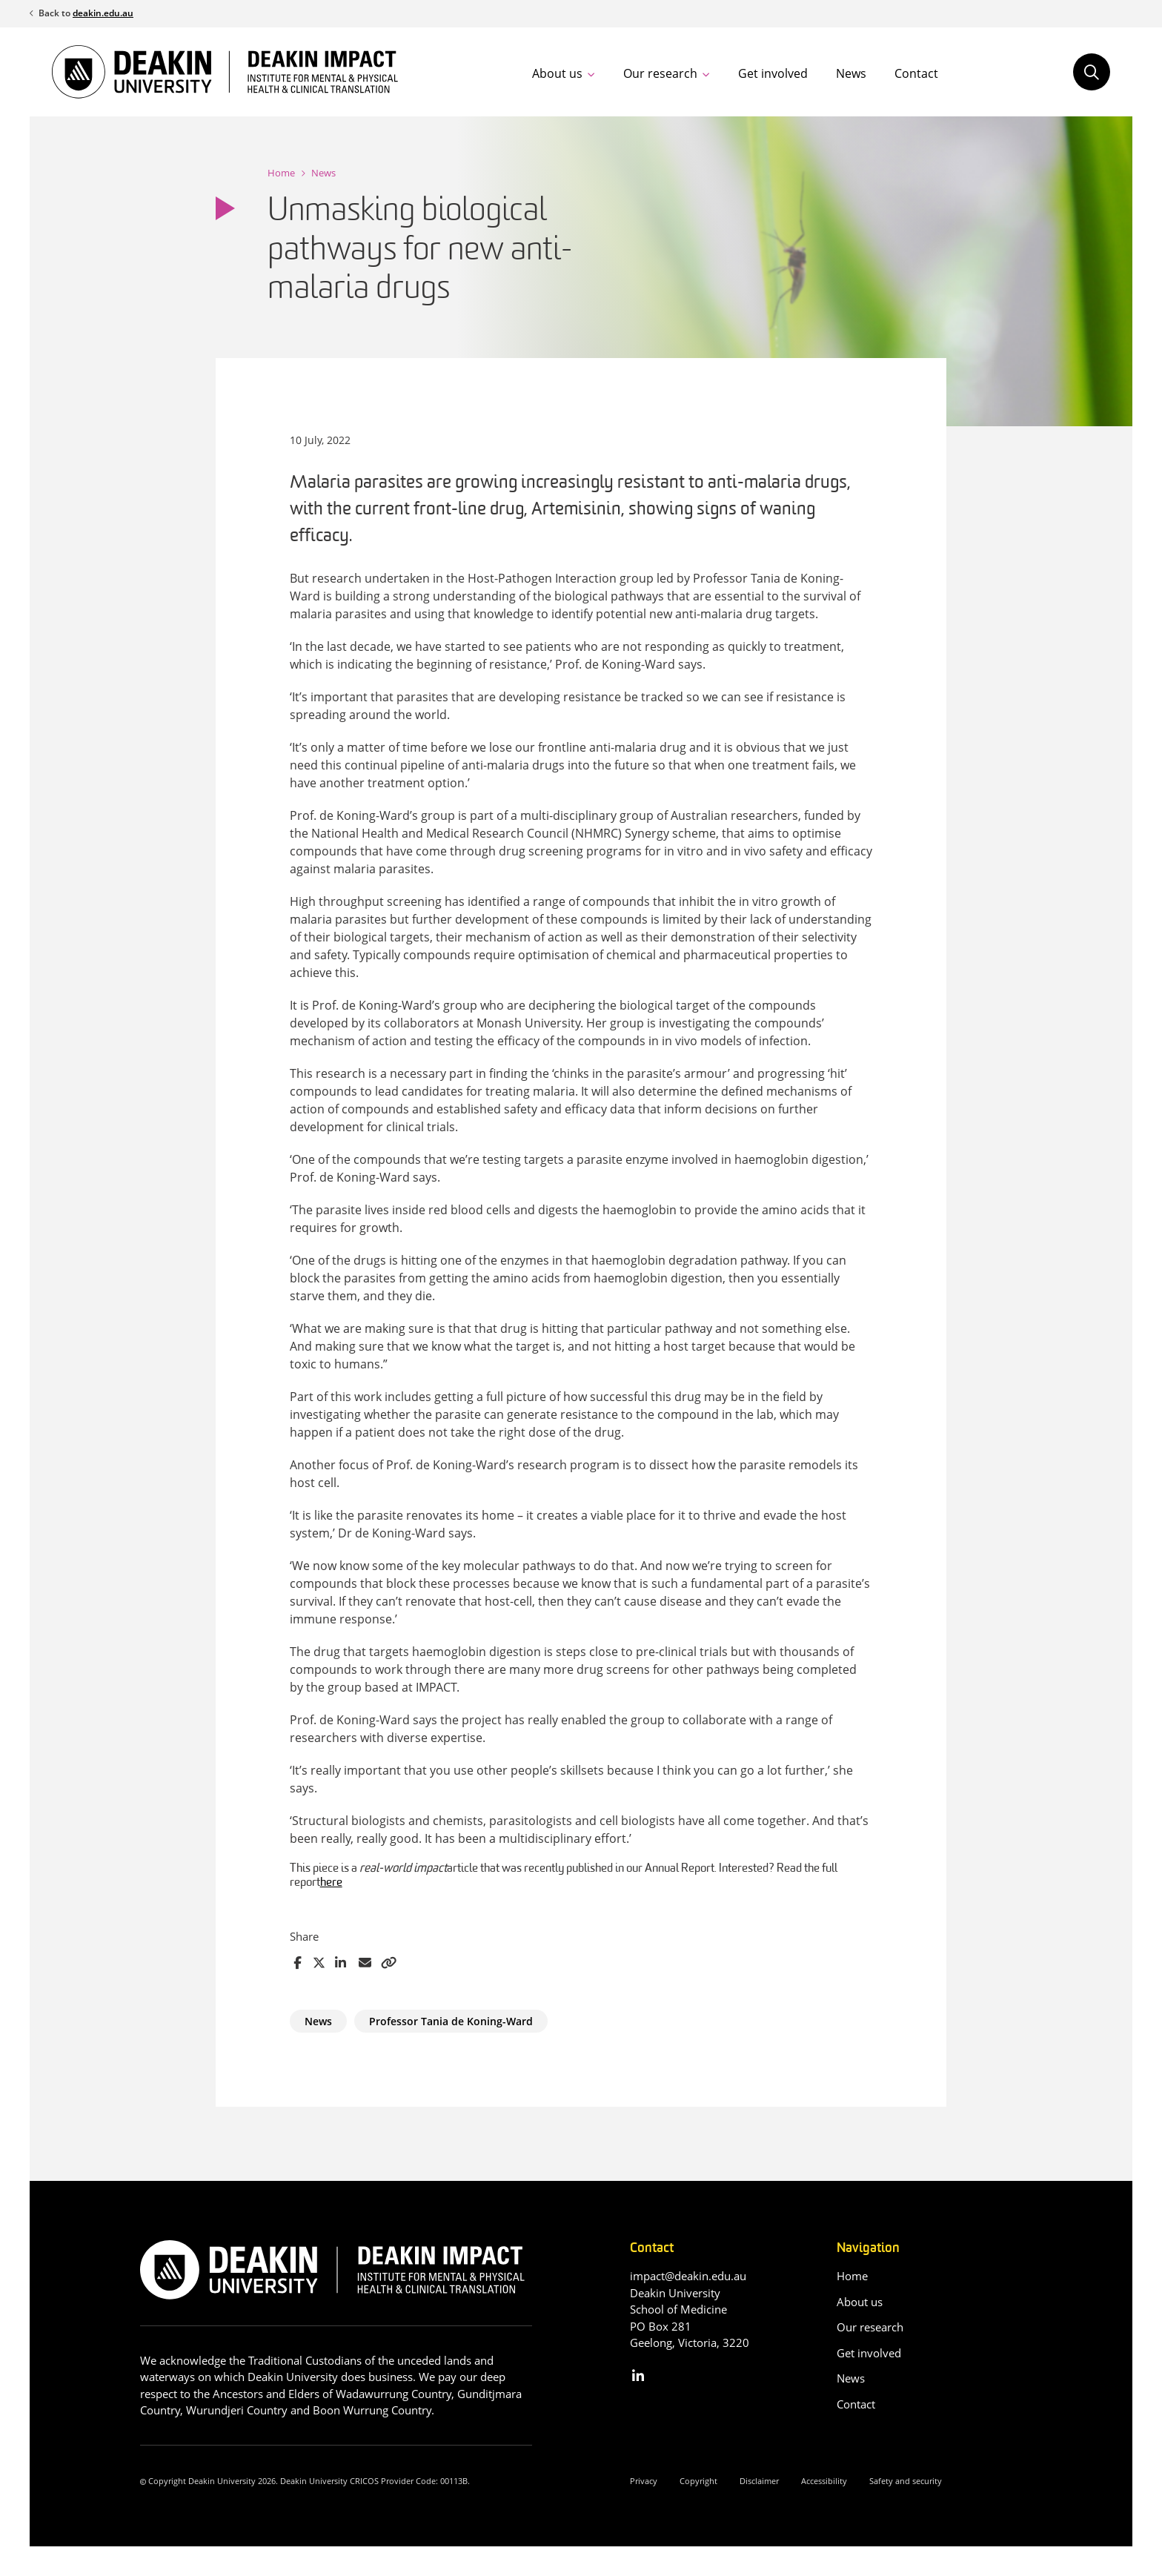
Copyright (698, 2480)
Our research (660, 73)
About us (557, 73)
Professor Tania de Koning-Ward (451, 2021)
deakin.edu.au (103, 13)
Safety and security (905, 2480)
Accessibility (824, 2480)
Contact (916, 73)
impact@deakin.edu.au (688, 2275)
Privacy (643, 2480)
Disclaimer (759, 2480)
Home (281, 172)
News (851, 73)
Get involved (773, 73)
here (331, 1883)
